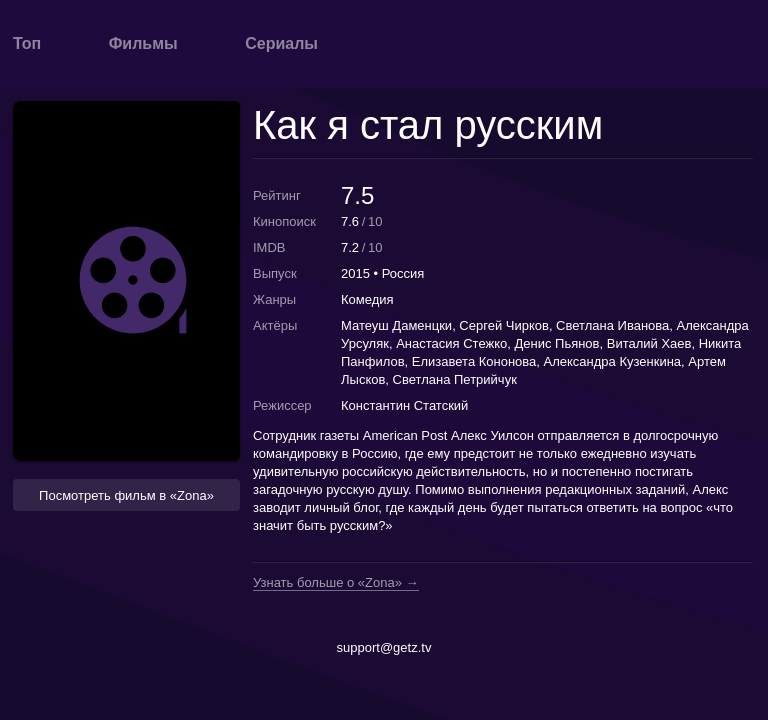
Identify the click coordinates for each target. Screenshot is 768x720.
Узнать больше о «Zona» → (336, 583)
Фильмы (143, 43)
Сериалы (281, 43)
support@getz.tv (384, 647)
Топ (27, 43)
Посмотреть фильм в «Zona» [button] (126, 495)
